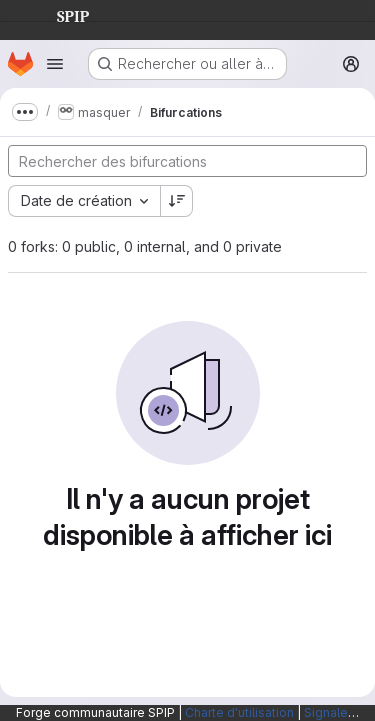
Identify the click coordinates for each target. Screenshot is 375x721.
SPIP (57, 14)
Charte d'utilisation (239, 712)
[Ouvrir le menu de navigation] (55, 64)
